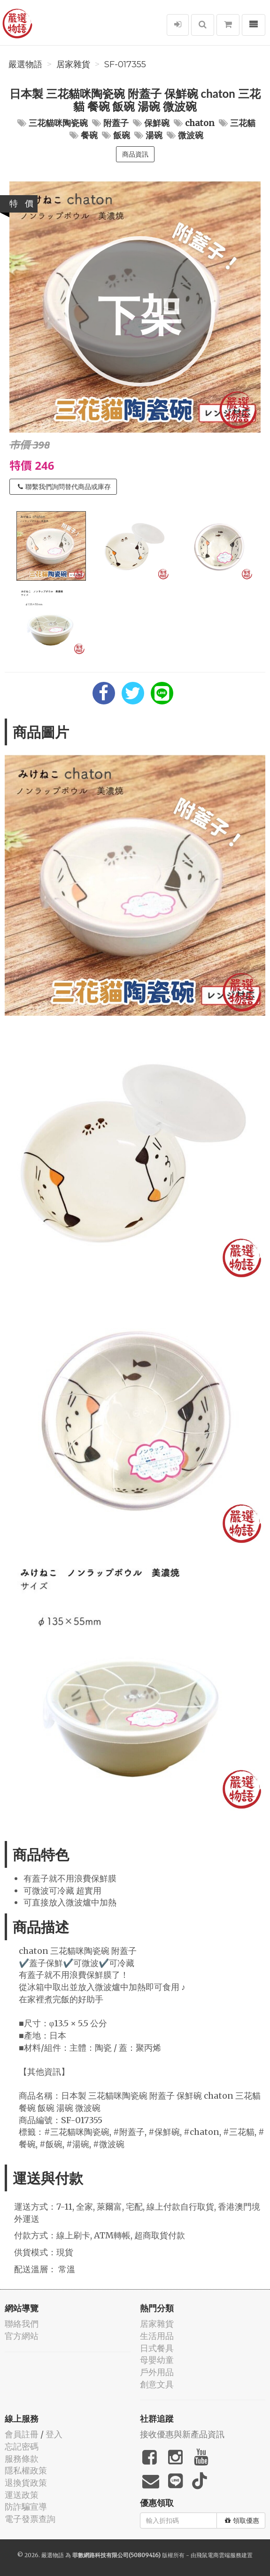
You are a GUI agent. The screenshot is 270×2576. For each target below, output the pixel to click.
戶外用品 (157, 2372)
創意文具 (157, 2384)
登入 (54, 2434)
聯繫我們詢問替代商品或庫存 (64, 486)
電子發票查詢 (30, 2518)
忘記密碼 (22, 2446)
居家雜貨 (73, 64)
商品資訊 (135, 154)
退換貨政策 (26, 2482)
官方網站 (22, 2336)
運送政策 (22, 2494)
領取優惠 (242, 2520)
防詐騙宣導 (26, 2506)
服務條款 (22, 2458)
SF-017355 (125, 64)
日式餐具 (157, 2348)
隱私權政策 (26, 2470)
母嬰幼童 (157, 2360)
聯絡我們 (22, 2323)
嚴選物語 (25, 64)
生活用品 (157, 2336)
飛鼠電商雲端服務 (218, 2555)
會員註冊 (22, 2434)
